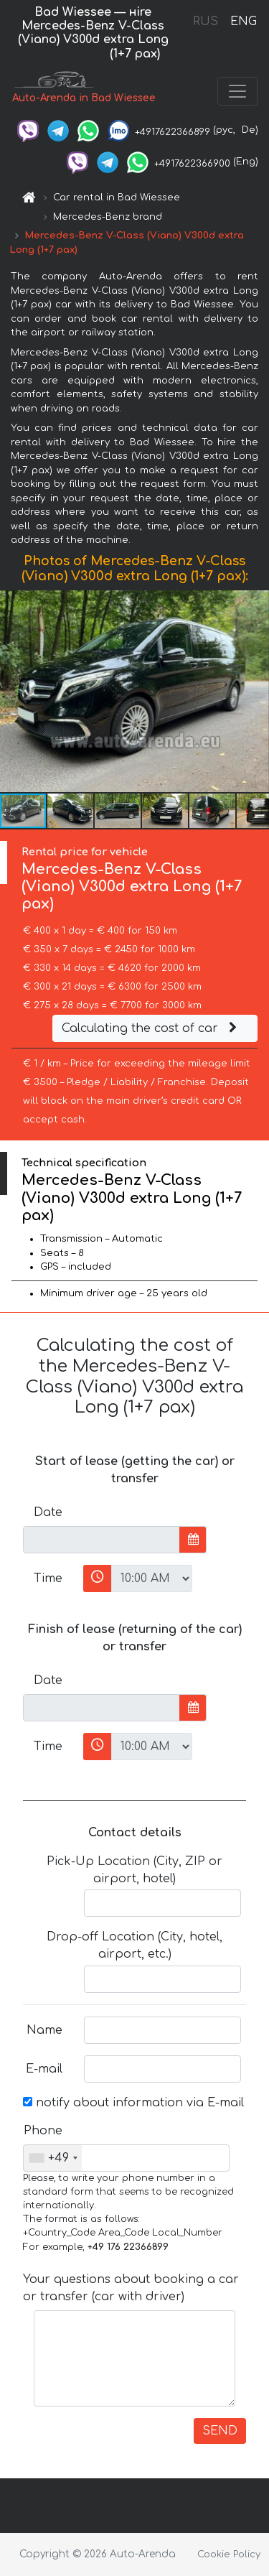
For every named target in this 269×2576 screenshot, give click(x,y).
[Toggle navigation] (237, 91)
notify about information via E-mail (133, 2102)
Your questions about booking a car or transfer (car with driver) (131, 2288)
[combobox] (53, 2158)
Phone (43, 2130)
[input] (101, 1539)
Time (48, 1578)
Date (48, 1512)
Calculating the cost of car (151, 1028)
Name (44, 2030)
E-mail (44, 2069)
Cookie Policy (228, 2554)
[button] (256, 690)
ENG (243, 21)
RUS (205, 21)
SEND (219, 2430)
